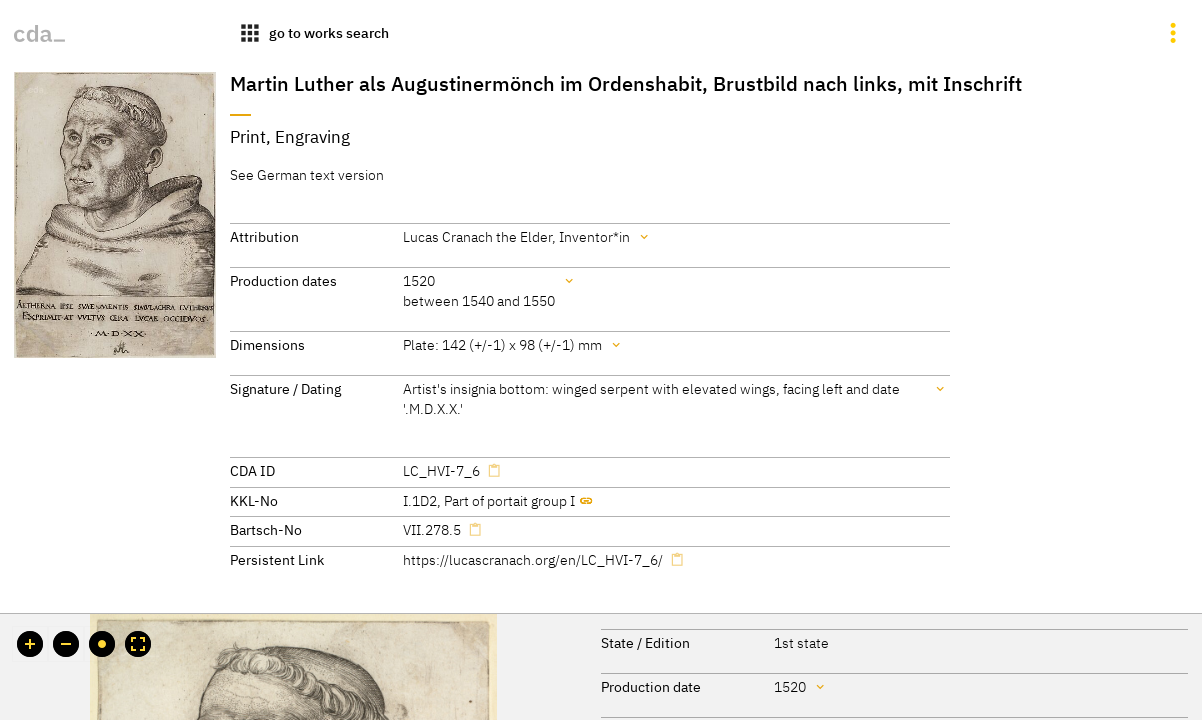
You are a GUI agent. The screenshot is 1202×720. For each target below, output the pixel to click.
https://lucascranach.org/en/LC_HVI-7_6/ (533, 559)
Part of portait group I (509, 500)
